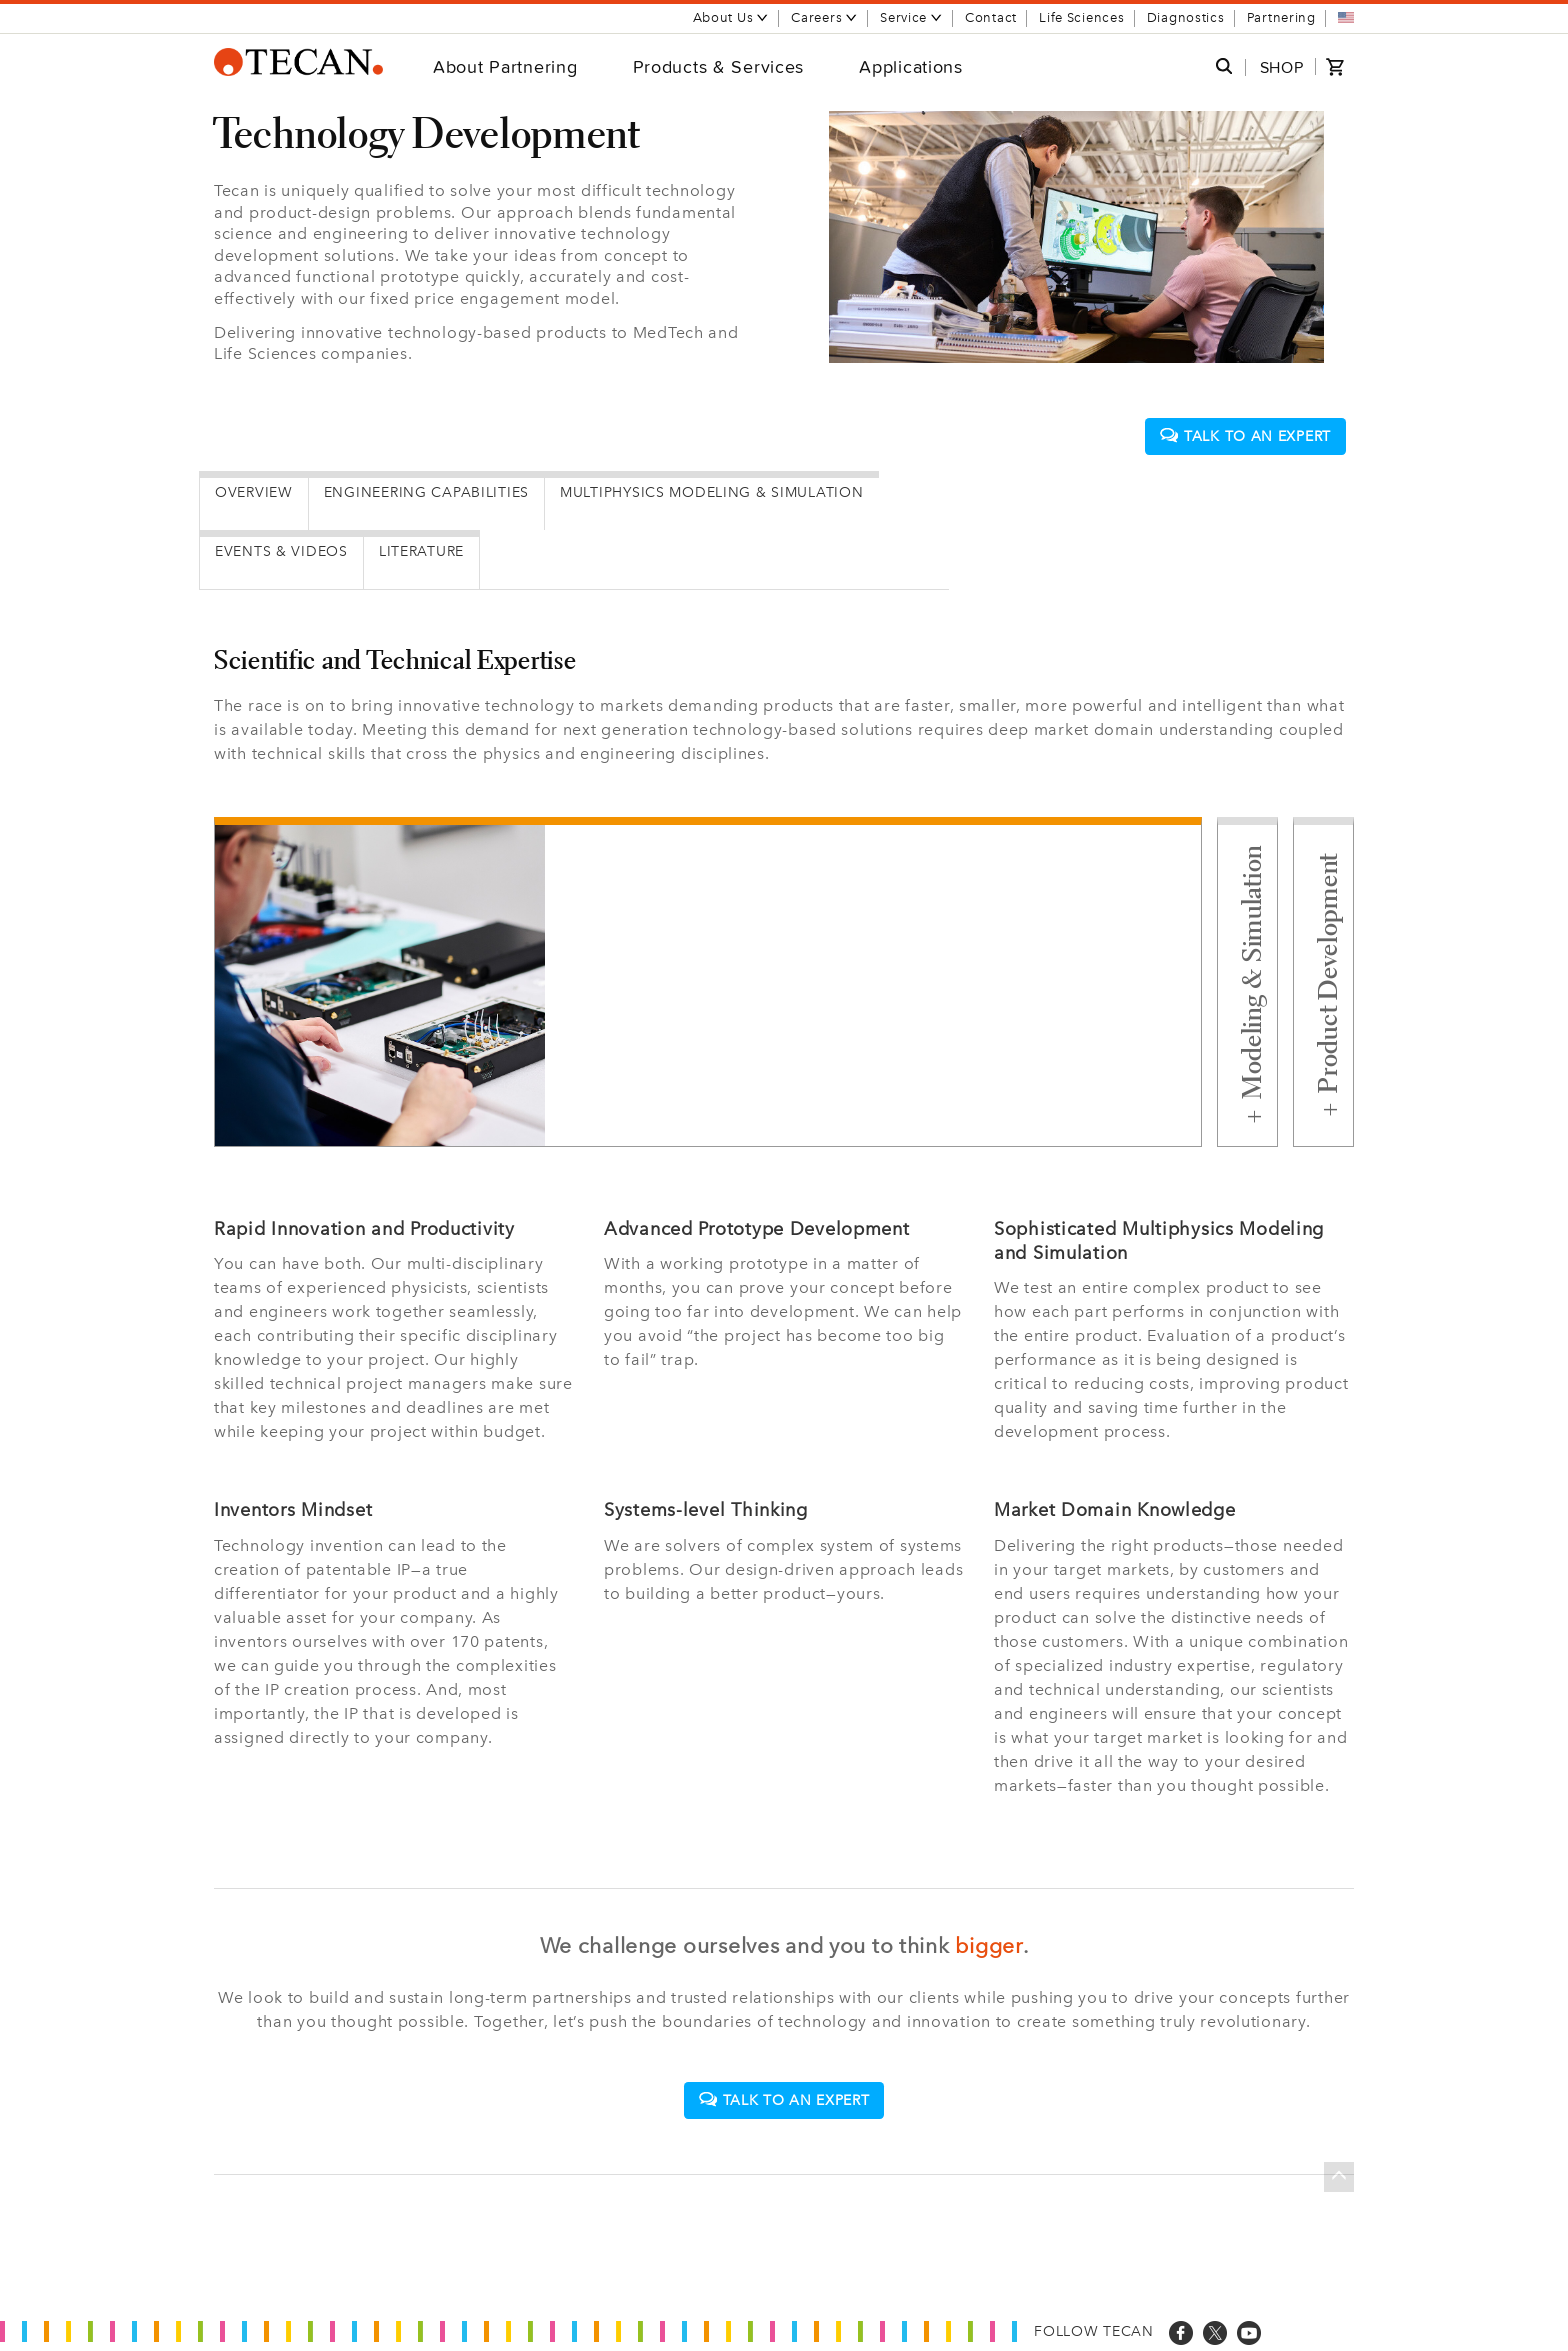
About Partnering (505, 66)
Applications (911, 66)
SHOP (1282, 67)
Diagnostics (1186, 17)
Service (911, 17)
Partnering (1281, 17)
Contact (991, 17)
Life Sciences (1081, 17)
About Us (731, 17)
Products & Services (719, 66)
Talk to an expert (1245, 436)
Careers (824, 17)
